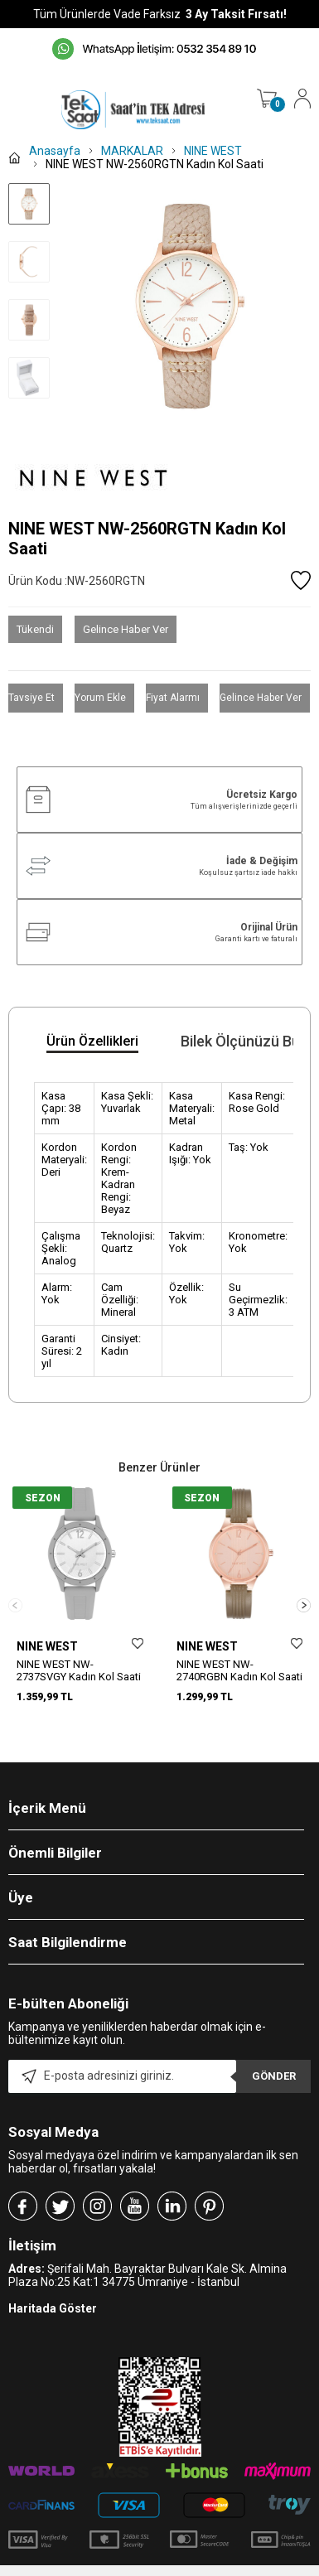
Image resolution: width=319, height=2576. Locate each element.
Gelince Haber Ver (125, 629)
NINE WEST (47, 1646)
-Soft (74, 2568)
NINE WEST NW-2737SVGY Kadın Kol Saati (79, 1670)
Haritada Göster (52, 2290)
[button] (304, 1596)
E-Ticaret (110, 2568)
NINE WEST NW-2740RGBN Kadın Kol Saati (239, 1670)
